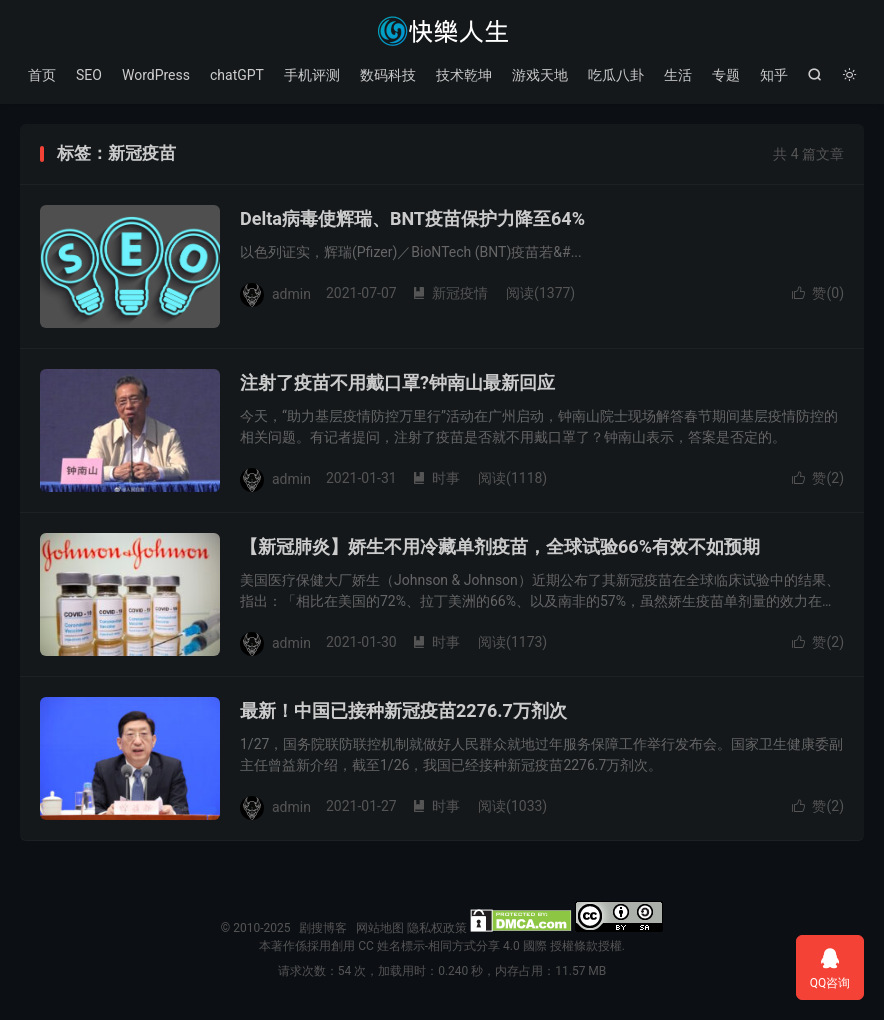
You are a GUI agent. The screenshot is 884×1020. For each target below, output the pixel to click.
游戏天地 (540, 75)
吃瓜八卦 (616, 75)
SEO (89, 75)
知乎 (774, 75)
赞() (818, 293)
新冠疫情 (450, 293)
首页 (42, 75)
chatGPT (237, 75)
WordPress (156, 75)
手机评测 (312, 75)
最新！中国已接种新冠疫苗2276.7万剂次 (403, 710)
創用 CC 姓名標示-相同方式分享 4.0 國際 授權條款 (464, 946)
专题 (726, 75)
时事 (436, 478)
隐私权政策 (437, 928)
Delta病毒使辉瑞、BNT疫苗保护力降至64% (412, 218)
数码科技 (388, 75)
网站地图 (380, 928)
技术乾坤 (464, 75)
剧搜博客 (442, 31)
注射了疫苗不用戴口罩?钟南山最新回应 (397, 382)
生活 (678, 75)
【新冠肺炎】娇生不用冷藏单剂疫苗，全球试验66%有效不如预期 (500, 546)
